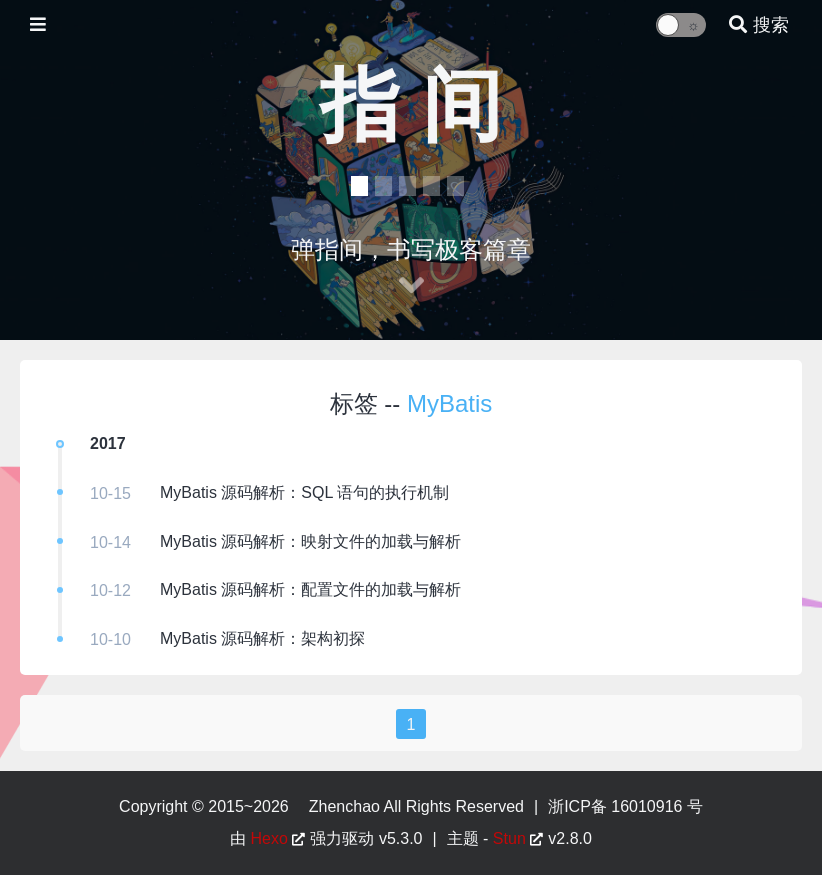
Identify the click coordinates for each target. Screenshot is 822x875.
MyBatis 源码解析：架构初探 (262, 638)
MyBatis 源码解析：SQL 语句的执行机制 (304, 492)
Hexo (269, 838)
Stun (509, 838)
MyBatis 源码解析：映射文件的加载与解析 (310, 541)
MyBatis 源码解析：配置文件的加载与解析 (310, 589)
